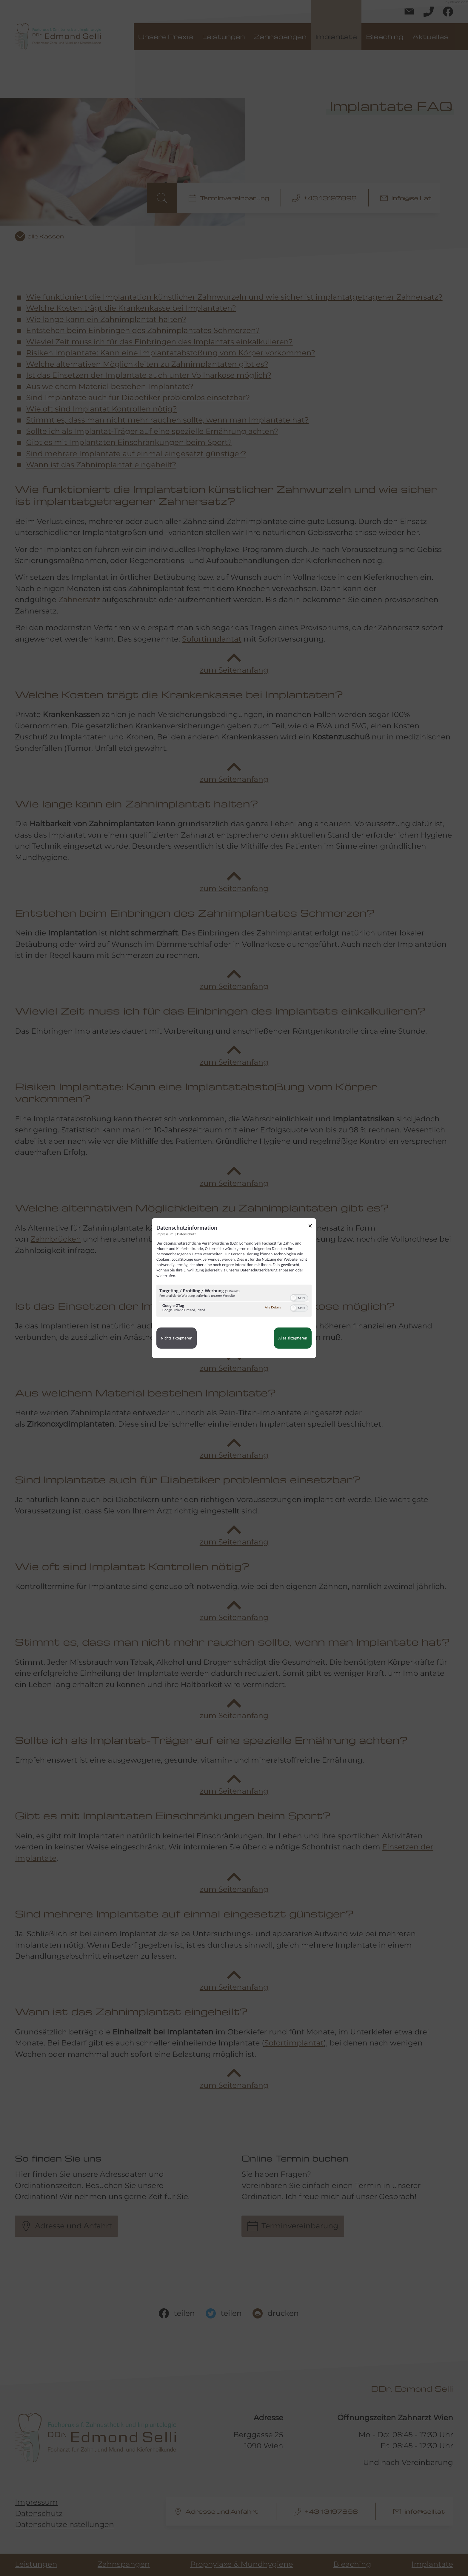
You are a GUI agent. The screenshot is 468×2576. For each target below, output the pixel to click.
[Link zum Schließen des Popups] (312, 1226)
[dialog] (234, 1288)
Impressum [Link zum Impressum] (164, 1234)
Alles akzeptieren (292, 1338)
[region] (234, 1301)
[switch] (299, 1297)
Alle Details (273, 1307)
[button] (293, 1298)
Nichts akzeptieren (176, 1338)
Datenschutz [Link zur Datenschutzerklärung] (186, 1234)
